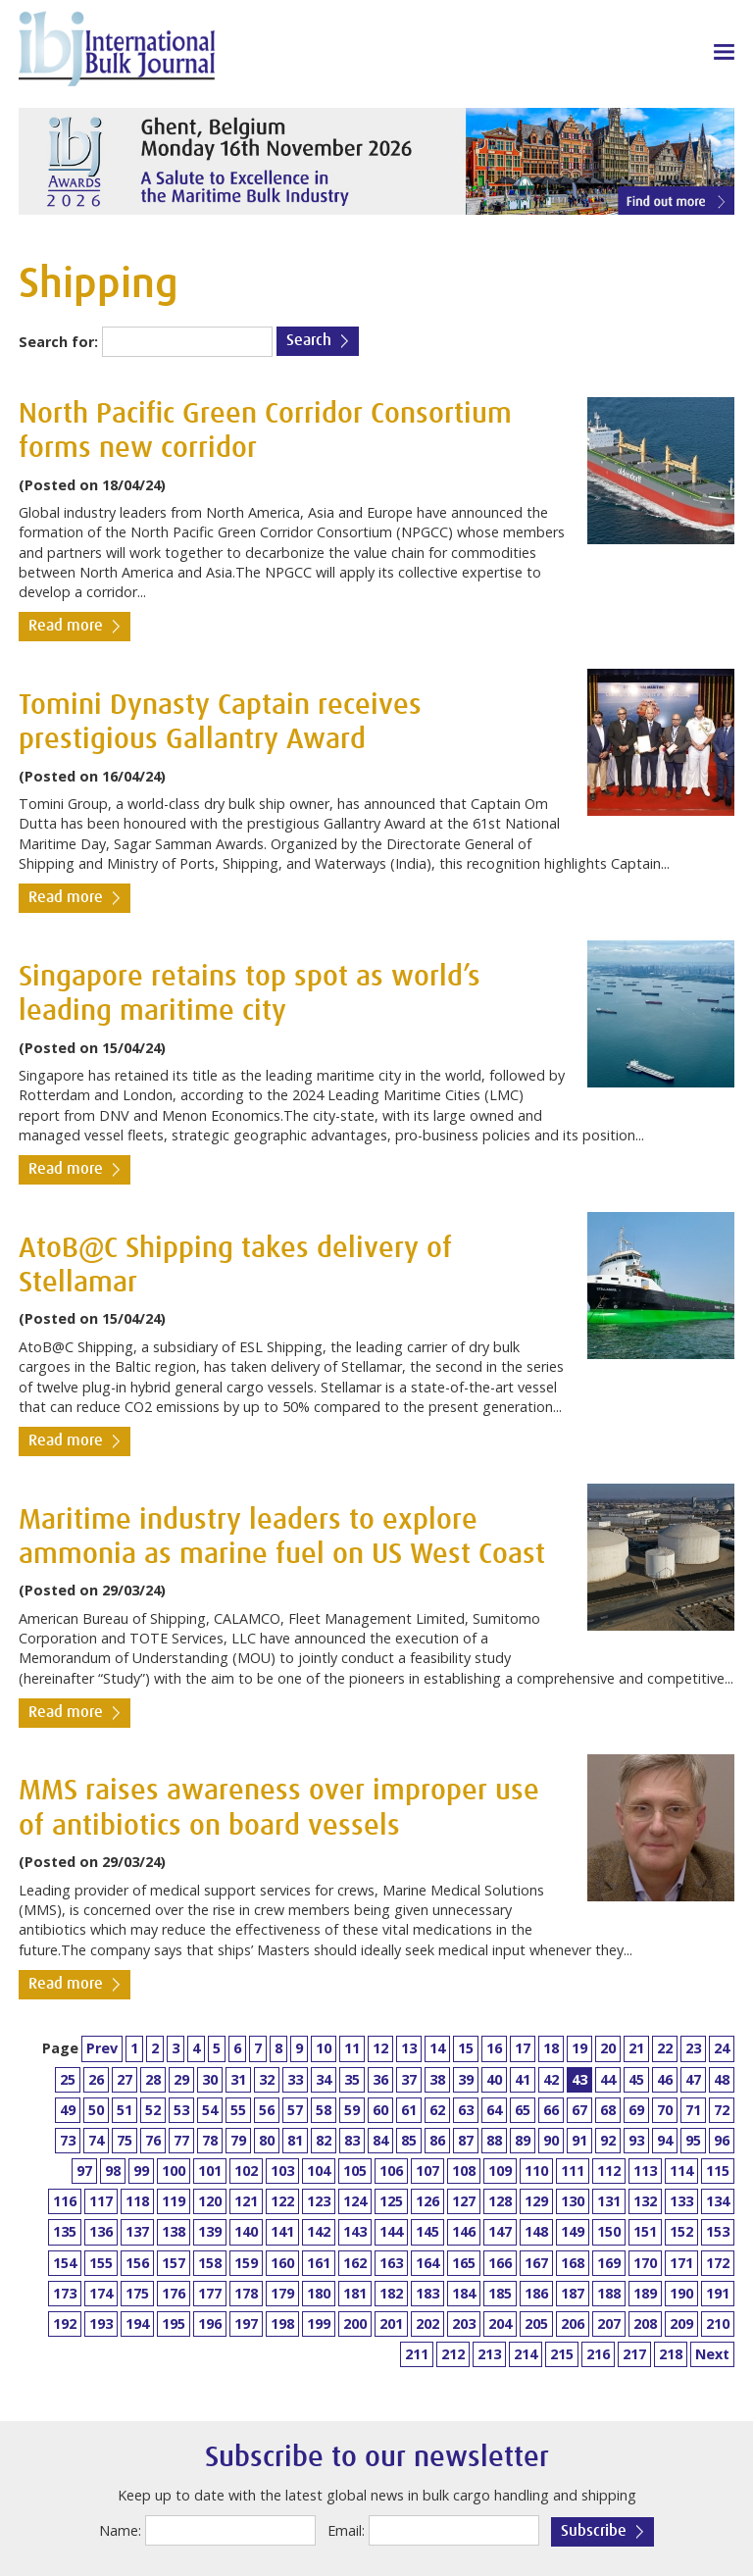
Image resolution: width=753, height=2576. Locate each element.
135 (64, 2231)
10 (323, 2048)
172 (717, 2262)
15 (466, 2048)
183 (427, 2293)
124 (355, 2201)
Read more (65, 626)
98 (113, 2170)
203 (464, 2323)
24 (721, 2048)
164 (427, 2262)
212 (453, 2354)
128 (500, 2201)
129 (536, 2201)
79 (238, 2140)
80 (267, 2140)
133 (681, 2201)
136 (101, 2231)
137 (137, 2231)
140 (246, 2231)
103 (282, 2170)
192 (64, 2323)
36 (380, 2079)
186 (536, 2293)
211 (416, 2354)
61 (409, 2109)
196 (210, 2323)
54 (210, 2109)
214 (525, 2354)
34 (323, 2079)
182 (391, 2293)
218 (670, 2354)
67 (579, 2109)
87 (466, 2140)
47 (693, 2079)
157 (173, 2262)
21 (636, 2048)
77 (181, 2140)
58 (323, 2109)
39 (466, 2079)
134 (717, 2201)
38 (437, 2079)
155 (101, 2262)
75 (124, 2140)
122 (282, 2201)
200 (355, 2323)
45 (636, 2079)
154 (64, 2262)
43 (579, 2079)
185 (500, 2293)
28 (153, 2079)
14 (437, 2048)
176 (173, 2293)
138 (173, 2231)
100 (173, 2170)
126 (427, 2201)
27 (124, 2079)
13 (409, 2048)
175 (137, 2293)
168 (572, 2262)
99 (141, 2170)
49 (67, 2109)
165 (464, 2262)
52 (153, 2109)
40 (494, 2079)
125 (391, 2201)
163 (391, 2262)
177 (210, 2293)
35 (352, 2079)
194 (137, 2323)
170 (645, 2262)
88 (494, 2140)
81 (295, 2140)
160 (282, 2262)
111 (572, 2170)
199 (318, 2323)
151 (645, 2231)
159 (246, 2262)
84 (380, 2140)
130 (572, 2201)
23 (693, 2048)
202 (427, 2323)
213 (489, 2354)
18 (551, 2048)
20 (608, 2048)
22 (665, 2048)
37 (409, 2079)
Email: (346, 2530)
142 (318, 2231)
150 (609, 2231)
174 (101, 2293)
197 (246, 2323)
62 (437, 2109)
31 (238, 2079)
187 (572, 2293)
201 (391, 2323)
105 (355, 2170)
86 (437, 2140)
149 (572, 2231)
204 (500, 2323)
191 (717, 2293)
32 (267, 2079)
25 (67, 2079)
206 (572, 2323)
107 (427, 2170)
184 (464, 2293)
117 (101, 2201)
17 (522, 2048)
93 (636, 2140)
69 (636, 2109)
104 (318, 2170)
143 (355, 2231)
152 (681, 2231)
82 (323, 2140)
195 (173, 2323)
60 (380, 2109)
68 (608, 2109)
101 (210, 2170)
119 (173, 2201)
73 (67, 2140)
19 (579, 2048)
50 (96, 2109)
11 (352, 2048)
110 (536, 2170)
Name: (120, 2530)
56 (267, 2109)
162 (355, 2262)
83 (352, 2140)
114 (681, 2170)
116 (64, 2201)
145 (427, 2231)
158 (210, 2262)
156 (137, 2262)
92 (608, 2140)
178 (246, 2293)
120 (210, 2201)
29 (181, 2079)
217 (634, 2354)
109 (500, 2170)
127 (464, 2201)
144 (391, 2231)
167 (536, 2262)
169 (609, 2262)
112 (609, 2170)
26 (96, 2079)
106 (391, 2170)
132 (645, 2201)
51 (124, 2109)
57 (295, 2109)
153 (717, 2231)
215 (562, 2354)
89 (522, 2140)
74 (96, 2140)
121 (246, 2201)
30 (210, 2079)
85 (409, 2140)
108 (464, 2170)
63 (466, 2109)
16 (494, 2048)
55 (238, 2109)
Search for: (58, 341)
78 (210, 2140)
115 (717, 2170)
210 (717, 2323)
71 (693, 2109)
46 (665, 2079)
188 (609, 2293)
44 (608, 2079)
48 (721, 2079)
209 (681, 2323)
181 (355, 2293)
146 (464, 2231)
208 (645, 2323)
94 (665, 2140)
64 (494, 2109)
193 (101, 2323)
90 (551, 2140)
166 (500, 2262)
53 (181, 2109)
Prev (102, 2048)
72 (721, 2109)
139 (210, 2231)
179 (282, 2293)
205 (536, 2323)
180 (318, 2293)
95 (693, 2140)
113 (645, 2170)
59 (352, 2109)
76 (153, 2140)
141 (282, 2231)
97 (84, 2170)
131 (609, 2201)
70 (665, 2109)
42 (551, 2079)
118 (137, 2201)
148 (536, 2231)
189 (645, 2293)
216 (598, 2354)
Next (712, 2354)
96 (721, 2140)
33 (295, 2079)
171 (681, 2262)
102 (246, 2170)
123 (318, 2201)
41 (522, 2079)
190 (681, 2293)
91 (579, 2140)
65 (522, 2109)
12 (380, 2048)
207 (609, 2323)
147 (500, 2231)
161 (318, 2262)
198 (282, 2323)
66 (551, 2109)
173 (64, 2293)
